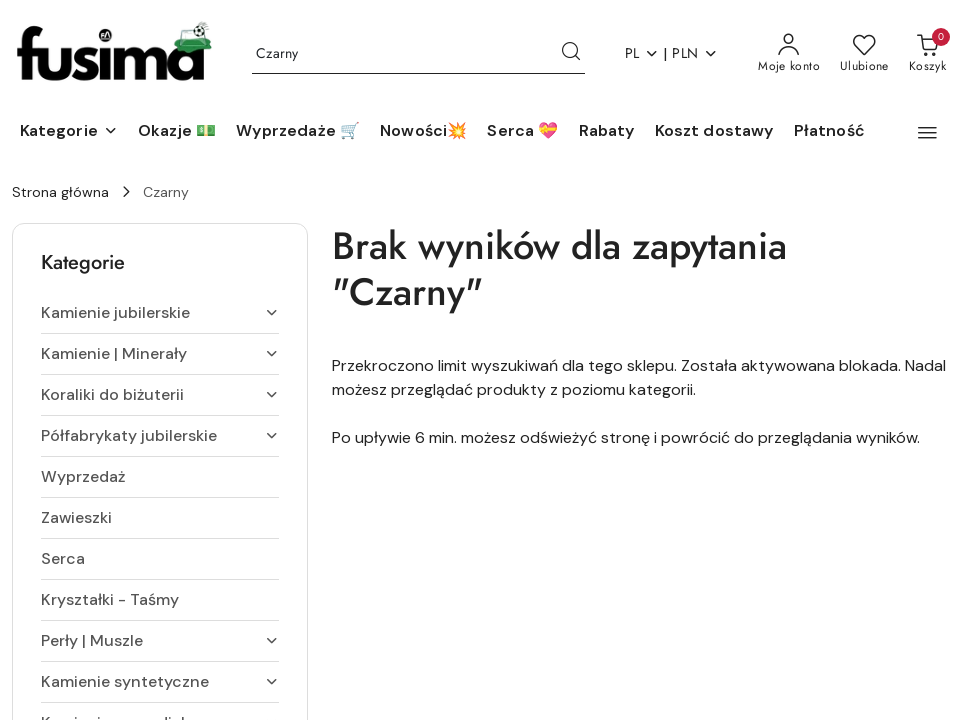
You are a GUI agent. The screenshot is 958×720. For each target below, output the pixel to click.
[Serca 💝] (522, 132)
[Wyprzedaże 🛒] (298, 132)
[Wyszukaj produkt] (418, 54)
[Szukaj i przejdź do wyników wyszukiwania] (571, 54)
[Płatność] (829, 132)
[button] (69, 132)
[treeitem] (160, 313)
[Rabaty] (607, 132)
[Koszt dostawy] (714, 132)
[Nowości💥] (423, 132)
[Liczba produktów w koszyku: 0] (927, 54)
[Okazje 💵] (177, 132)
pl (642, 53)
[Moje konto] (789, 54)
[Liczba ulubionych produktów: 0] (864, 54)
